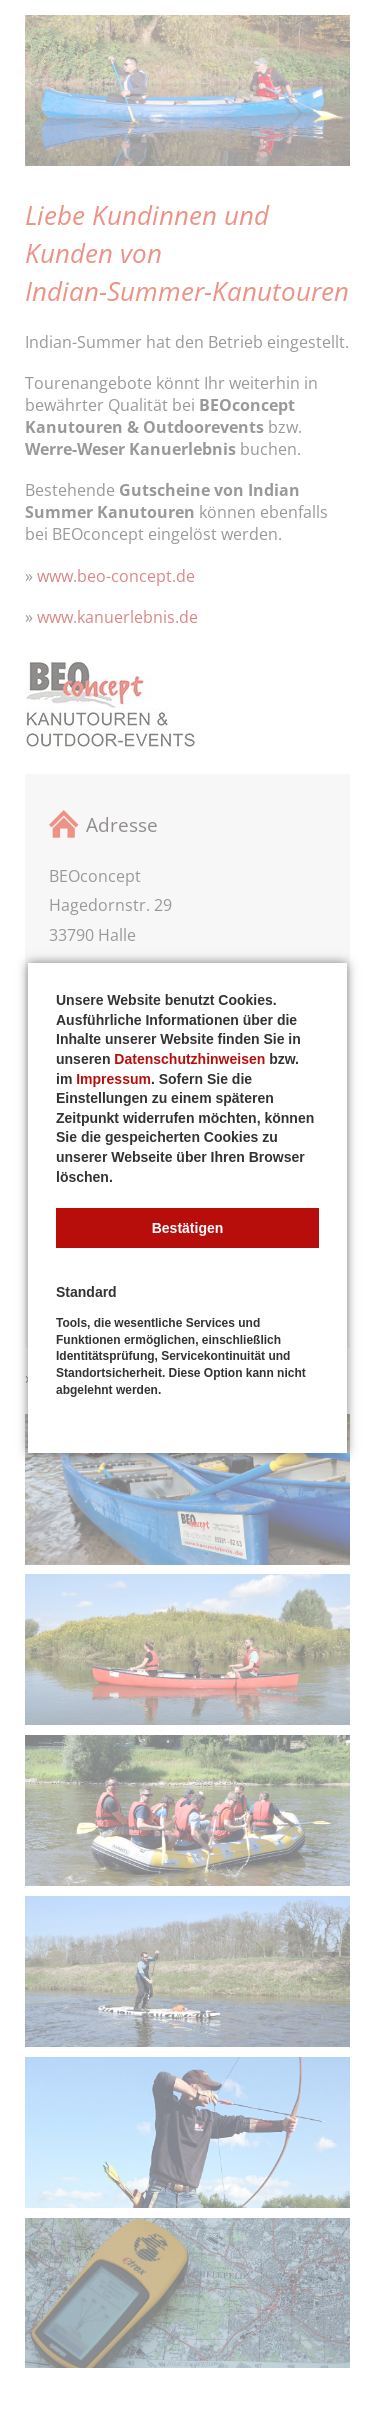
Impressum (113, 1079)
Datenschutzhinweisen (189, 1059)
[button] (187, 1228)
